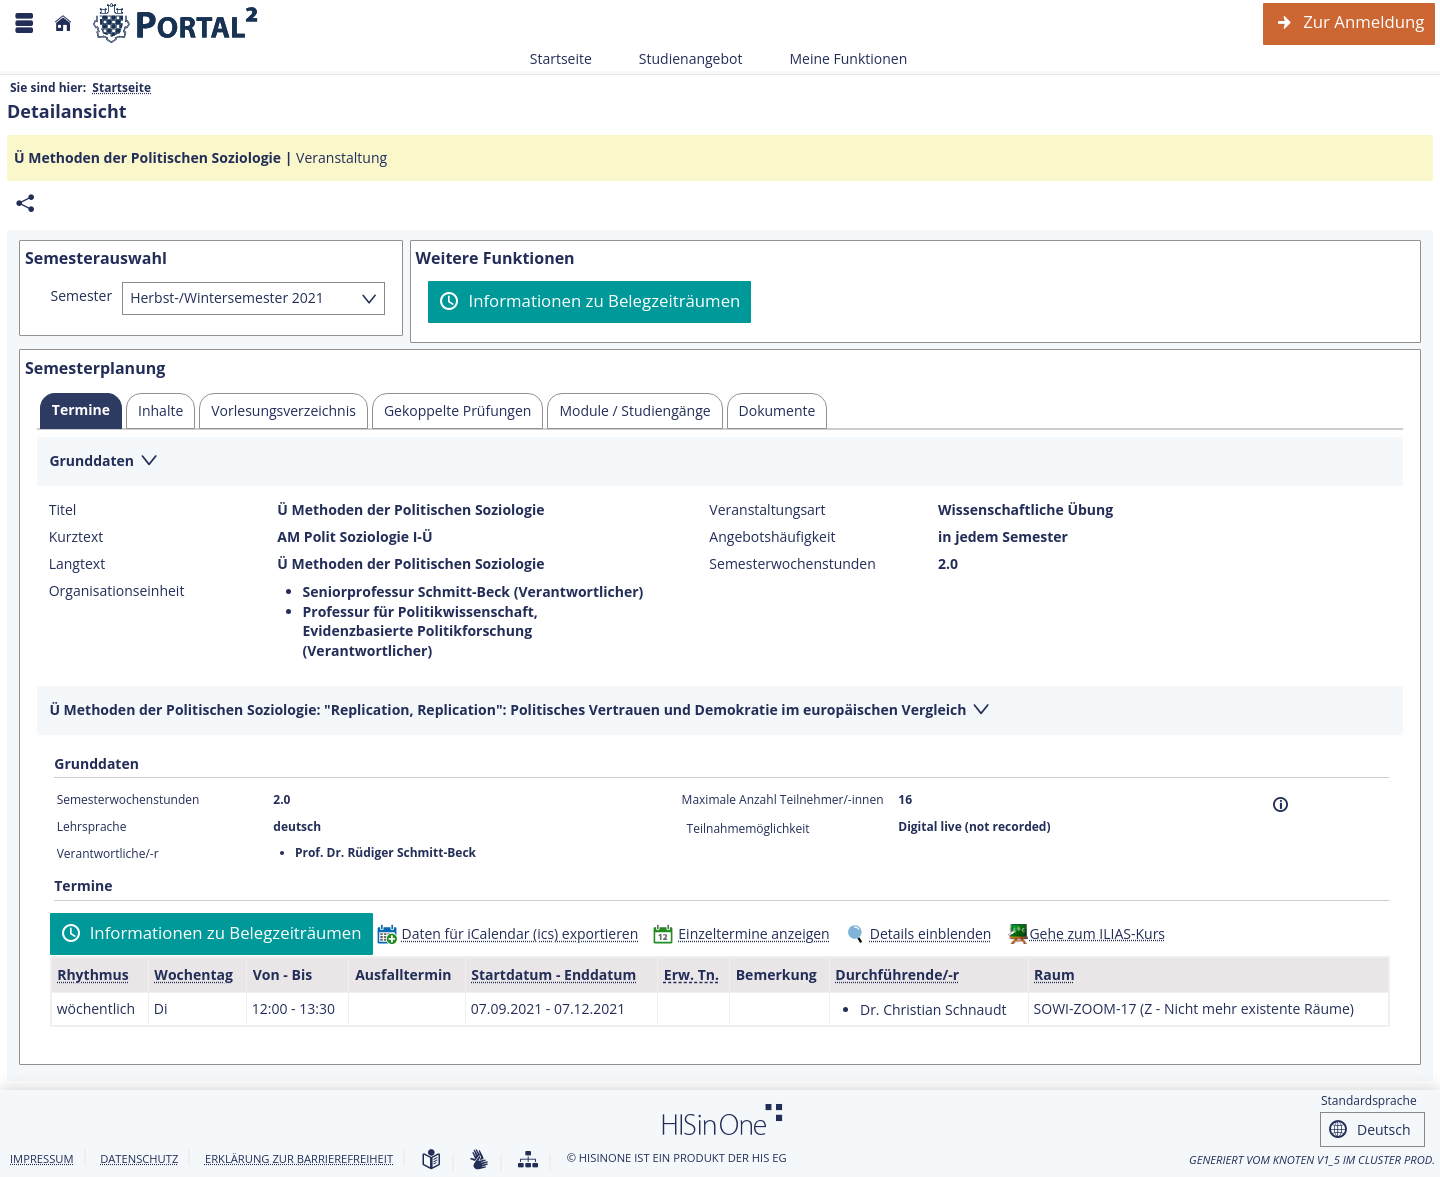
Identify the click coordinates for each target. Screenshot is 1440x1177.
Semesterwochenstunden (792, 564)
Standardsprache (1369, 1100)
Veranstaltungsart (767, 510)
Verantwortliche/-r (108, 853)
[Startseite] (63, 23)
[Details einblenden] (923, 933)
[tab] (81, 411)
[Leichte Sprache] (431, 1160)
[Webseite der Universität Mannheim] (176, 23)
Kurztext (76, 537)
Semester (82, 296)
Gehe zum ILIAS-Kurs (1097, 933)
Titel (63, 510)
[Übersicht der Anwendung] (528, 1160)
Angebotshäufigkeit (772, 537)
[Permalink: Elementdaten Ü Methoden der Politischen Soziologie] (25, 203)
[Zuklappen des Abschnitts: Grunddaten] (720, 462)
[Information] (1280, 804)
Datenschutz (139, 1158)
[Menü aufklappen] (24, 23)
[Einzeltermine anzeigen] (745, 933)
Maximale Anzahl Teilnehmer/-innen (783, 799)
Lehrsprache (92, 826)
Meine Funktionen (837, 58)
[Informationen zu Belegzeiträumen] (589, 302)
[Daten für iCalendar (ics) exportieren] (512, 933)
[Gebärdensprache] (479, 1160)
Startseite (561, 58)
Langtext (77, 564)
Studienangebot (680, 58)
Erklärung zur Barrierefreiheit (299, 1158)
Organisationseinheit (117, 591)
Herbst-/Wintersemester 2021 (227, 297)
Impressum (42, 1158)
